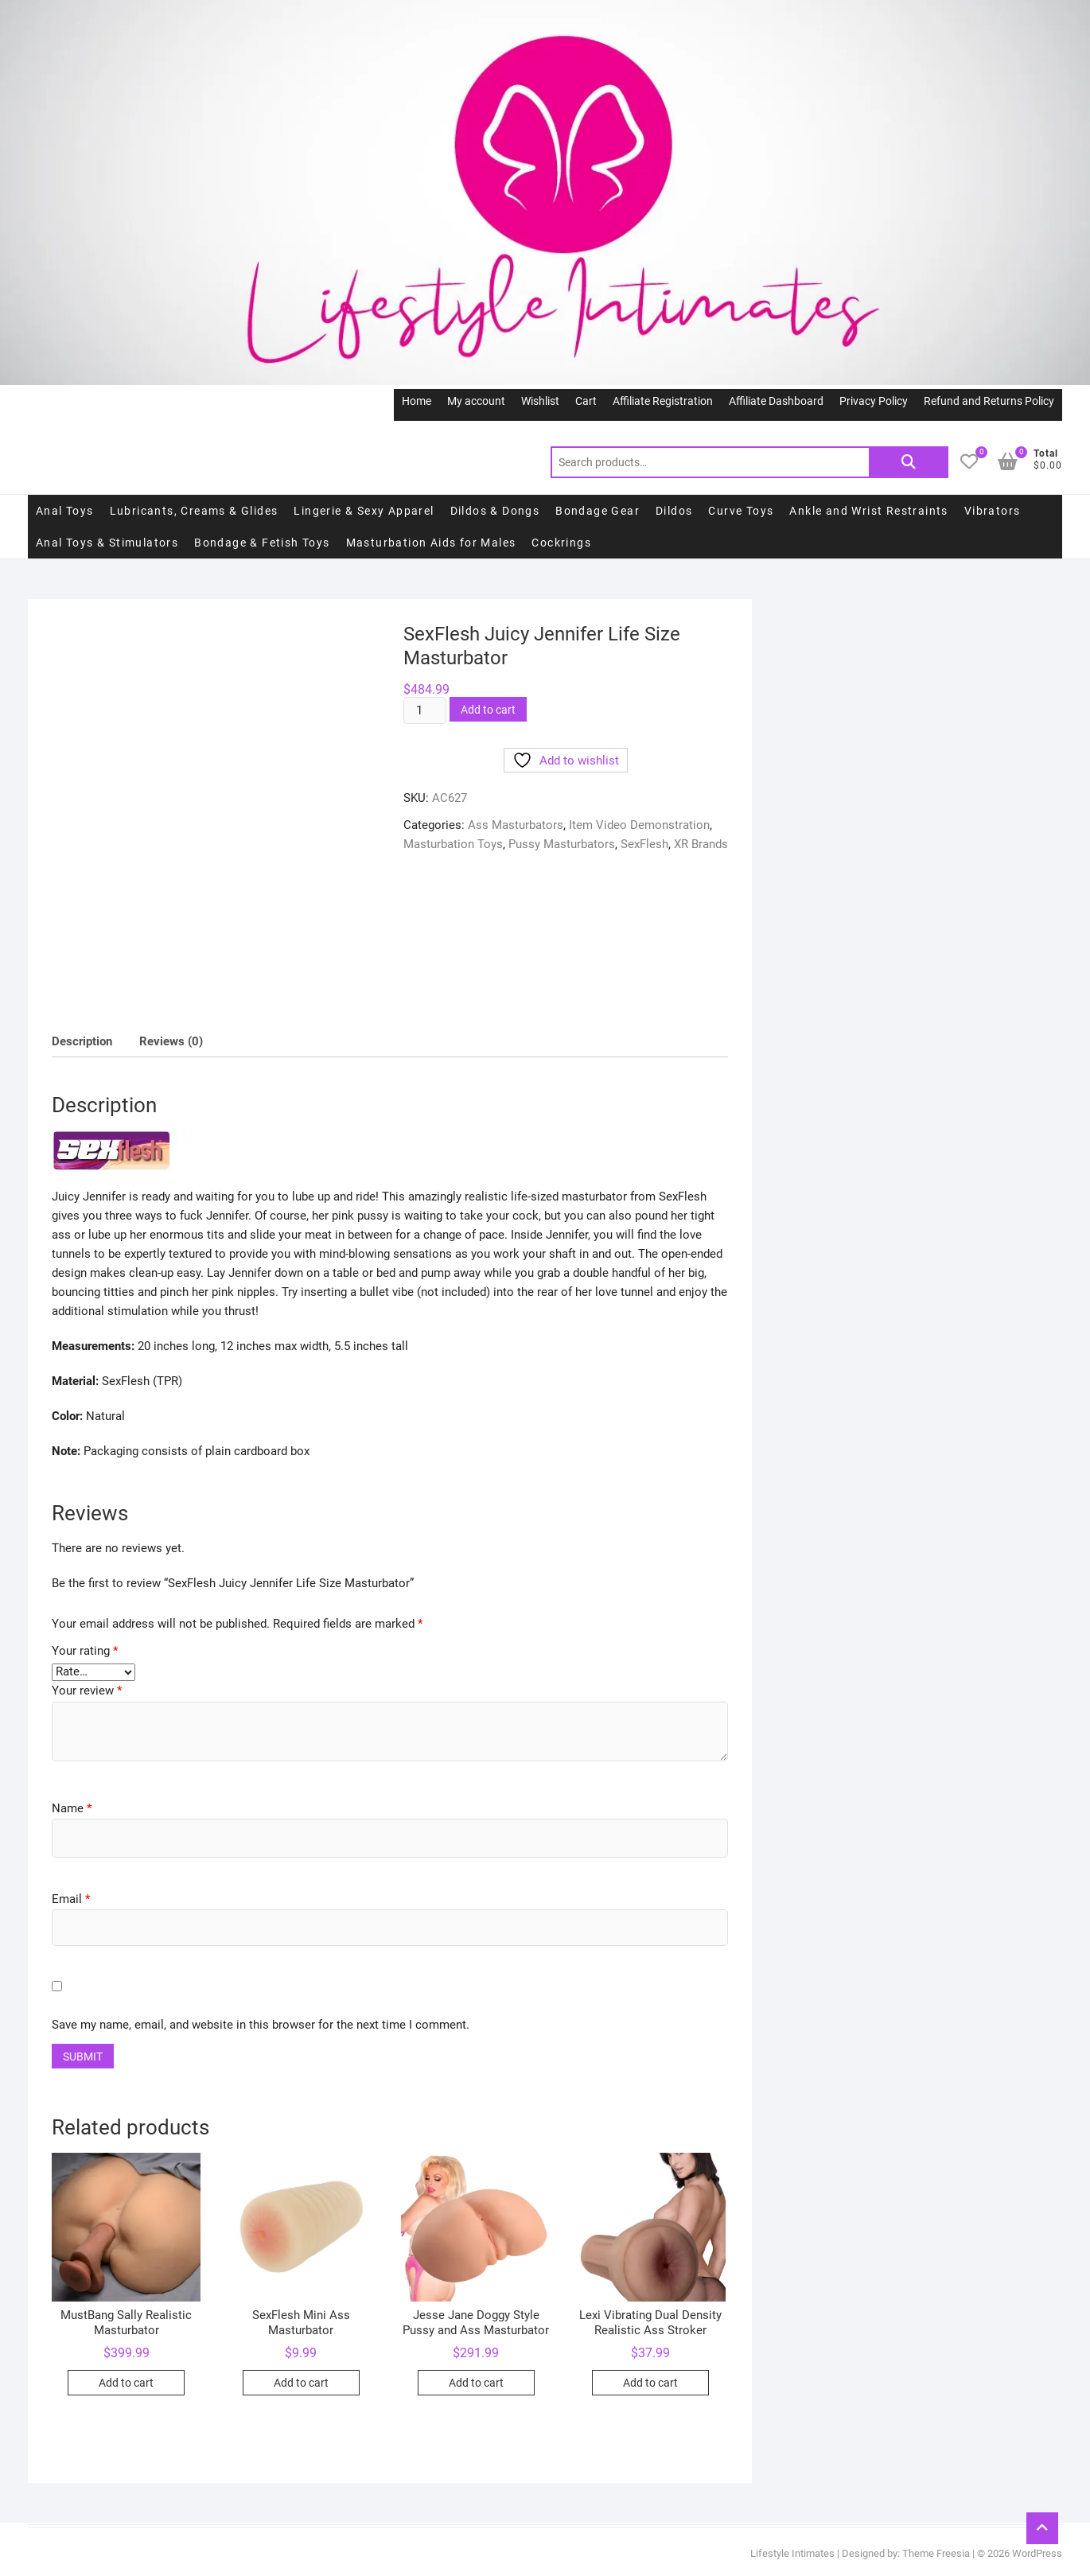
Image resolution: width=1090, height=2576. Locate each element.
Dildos (674, 510)
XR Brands (701, 844)
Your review (87, 1690)
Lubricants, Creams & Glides (194, 510)
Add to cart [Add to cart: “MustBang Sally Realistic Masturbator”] (126, 2382)
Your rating (85, 1651)
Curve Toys (740, 510)
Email (71, 1899)
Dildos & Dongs (495, 510)
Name (71, 1808)
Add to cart (488, 709)
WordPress (1037, 2553)
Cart (586, 401)
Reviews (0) (171, 1041)
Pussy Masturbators (561, 844)
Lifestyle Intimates (792, 2553)
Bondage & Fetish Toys (261, 542)
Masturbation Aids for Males (431, 542)
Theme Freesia (936, 2553)
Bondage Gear (597, 510)
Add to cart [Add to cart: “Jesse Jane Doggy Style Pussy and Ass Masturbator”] (476, 2382)
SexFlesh (644, 844)
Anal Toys (65, 510)
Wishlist (540, 401)
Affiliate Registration (663, 401)
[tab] (82, 1041)
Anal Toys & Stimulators (107, 542)
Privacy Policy (873, 401)
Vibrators (992, 510)
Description (82, 1041)
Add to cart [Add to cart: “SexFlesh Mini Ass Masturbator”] (301, 2382)
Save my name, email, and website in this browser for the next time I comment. (260, 2025)
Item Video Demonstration (639, 825)
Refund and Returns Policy (989, 401)
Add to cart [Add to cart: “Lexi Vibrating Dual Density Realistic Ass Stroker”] (650, 2382)
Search (908, 462)
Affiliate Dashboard (776, 401)
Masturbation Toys (453, 844)
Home (416, 401)
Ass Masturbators (515, 825)
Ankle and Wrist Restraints (868, 510)
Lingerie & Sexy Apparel (364, 510)
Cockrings (561, 542)
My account (476, 401)
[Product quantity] (424, 710)
